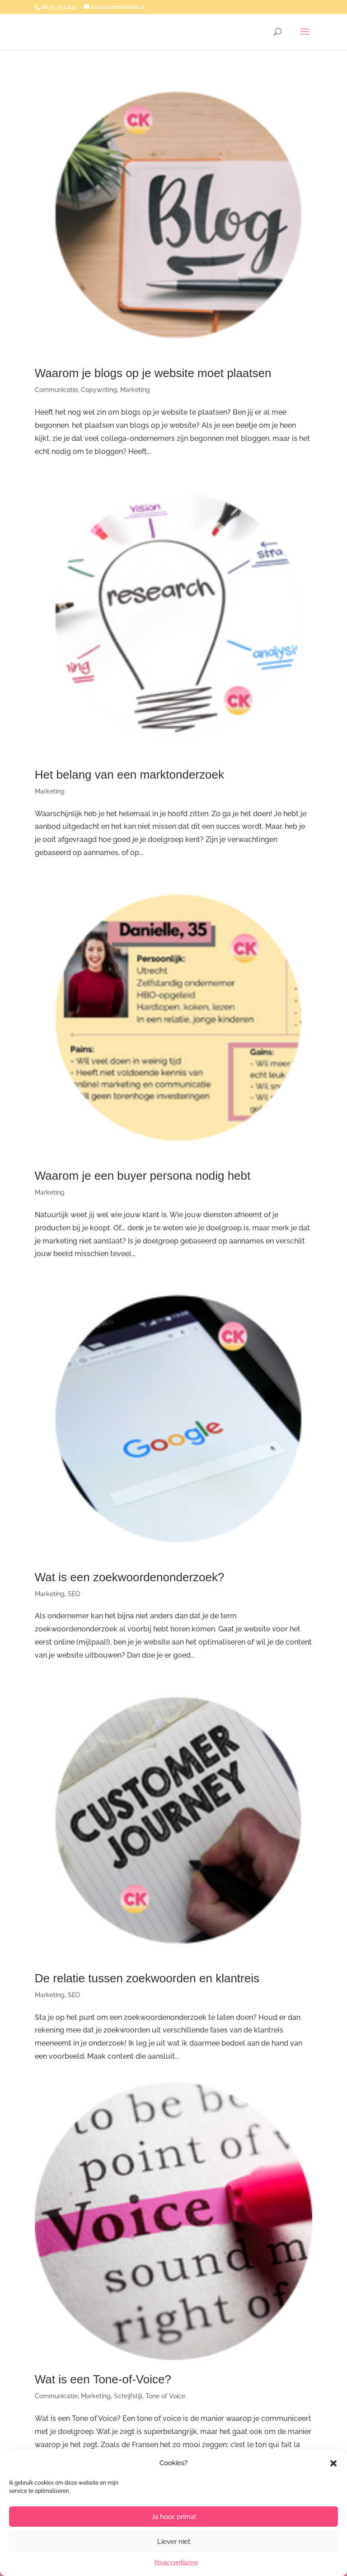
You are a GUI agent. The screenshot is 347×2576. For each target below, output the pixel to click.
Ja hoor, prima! (173, 2517)
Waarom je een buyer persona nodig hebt (142, 1175)
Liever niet (173, 2542)
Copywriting (99, 389)
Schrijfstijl (128, 2396)
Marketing (135, 389)
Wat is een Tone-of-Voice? (103, 2379)
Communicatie (56, 389)
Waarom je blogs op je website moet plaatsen (153, 373)
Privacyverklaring (176, 2562)
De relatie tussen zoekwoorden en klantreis (147, 1978)
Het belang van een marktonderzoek (129, 774)
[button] (333, 2463)
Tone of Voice (165, 2396)
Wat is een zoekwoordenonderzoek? (130, 1577)
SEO (74, 1594)
